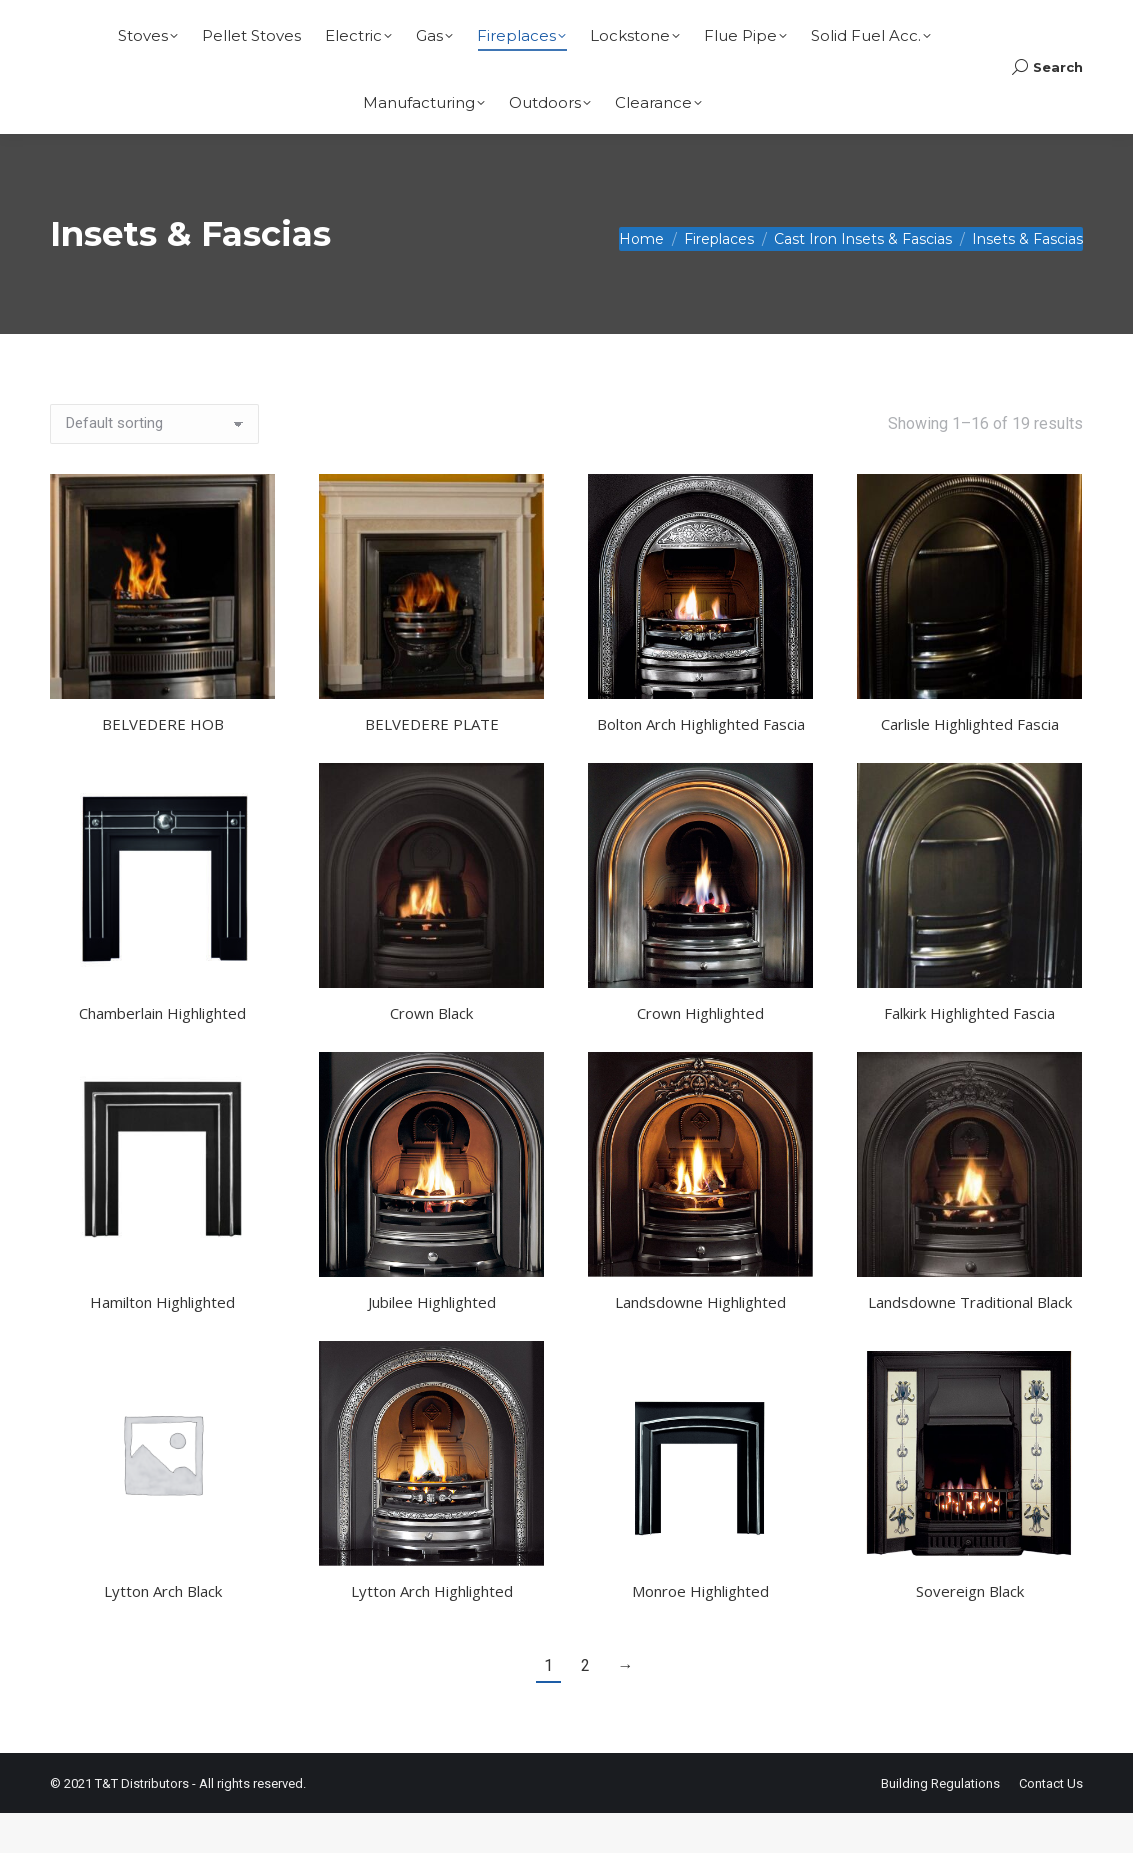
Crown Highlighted (700, 1053)
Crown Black (431, 1053)
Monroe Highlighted (700, 1631)
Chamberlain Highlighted (162, 1053)
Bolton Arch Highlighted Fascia (701, 764)
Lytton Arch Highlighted (432, 1631)
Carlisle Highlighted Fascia (970, 764)
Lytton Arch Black (163, 1631)
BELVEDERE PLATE (432, 764)
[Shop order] (154, 464)
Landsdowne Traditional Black (970, 1342)
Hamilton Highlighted (162, 1342)
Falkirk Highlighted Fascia (969, 1053)
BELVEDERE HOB (163, 764)
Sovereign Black (970, 1631)
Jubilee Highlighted (432, 1342)
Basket (1037, 20)
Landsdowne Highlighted (700, 1342)
